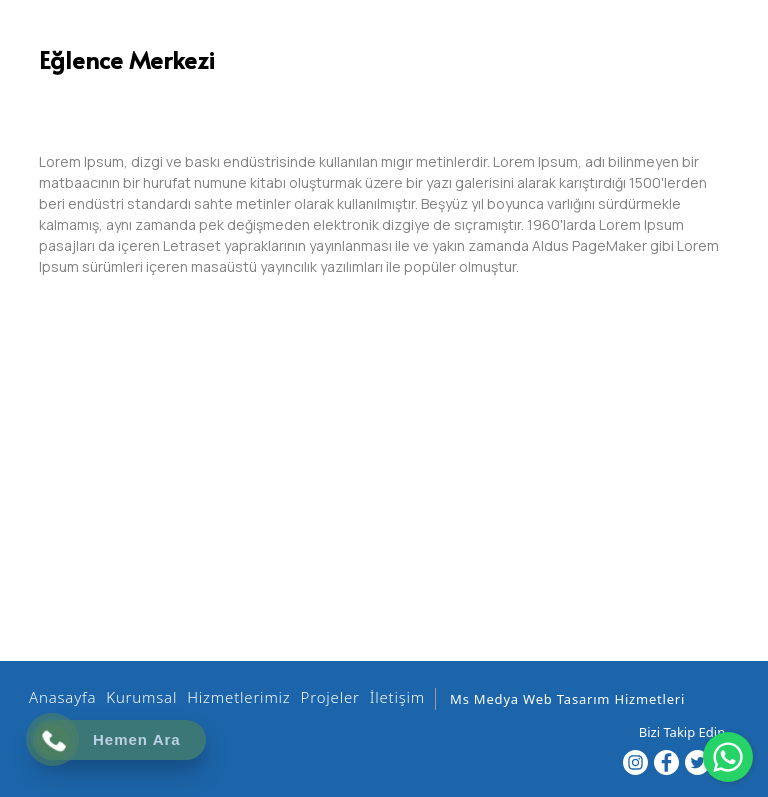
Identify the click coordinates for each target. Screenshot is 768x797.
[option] (384, 94)
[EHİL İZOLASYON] (363, 50)
